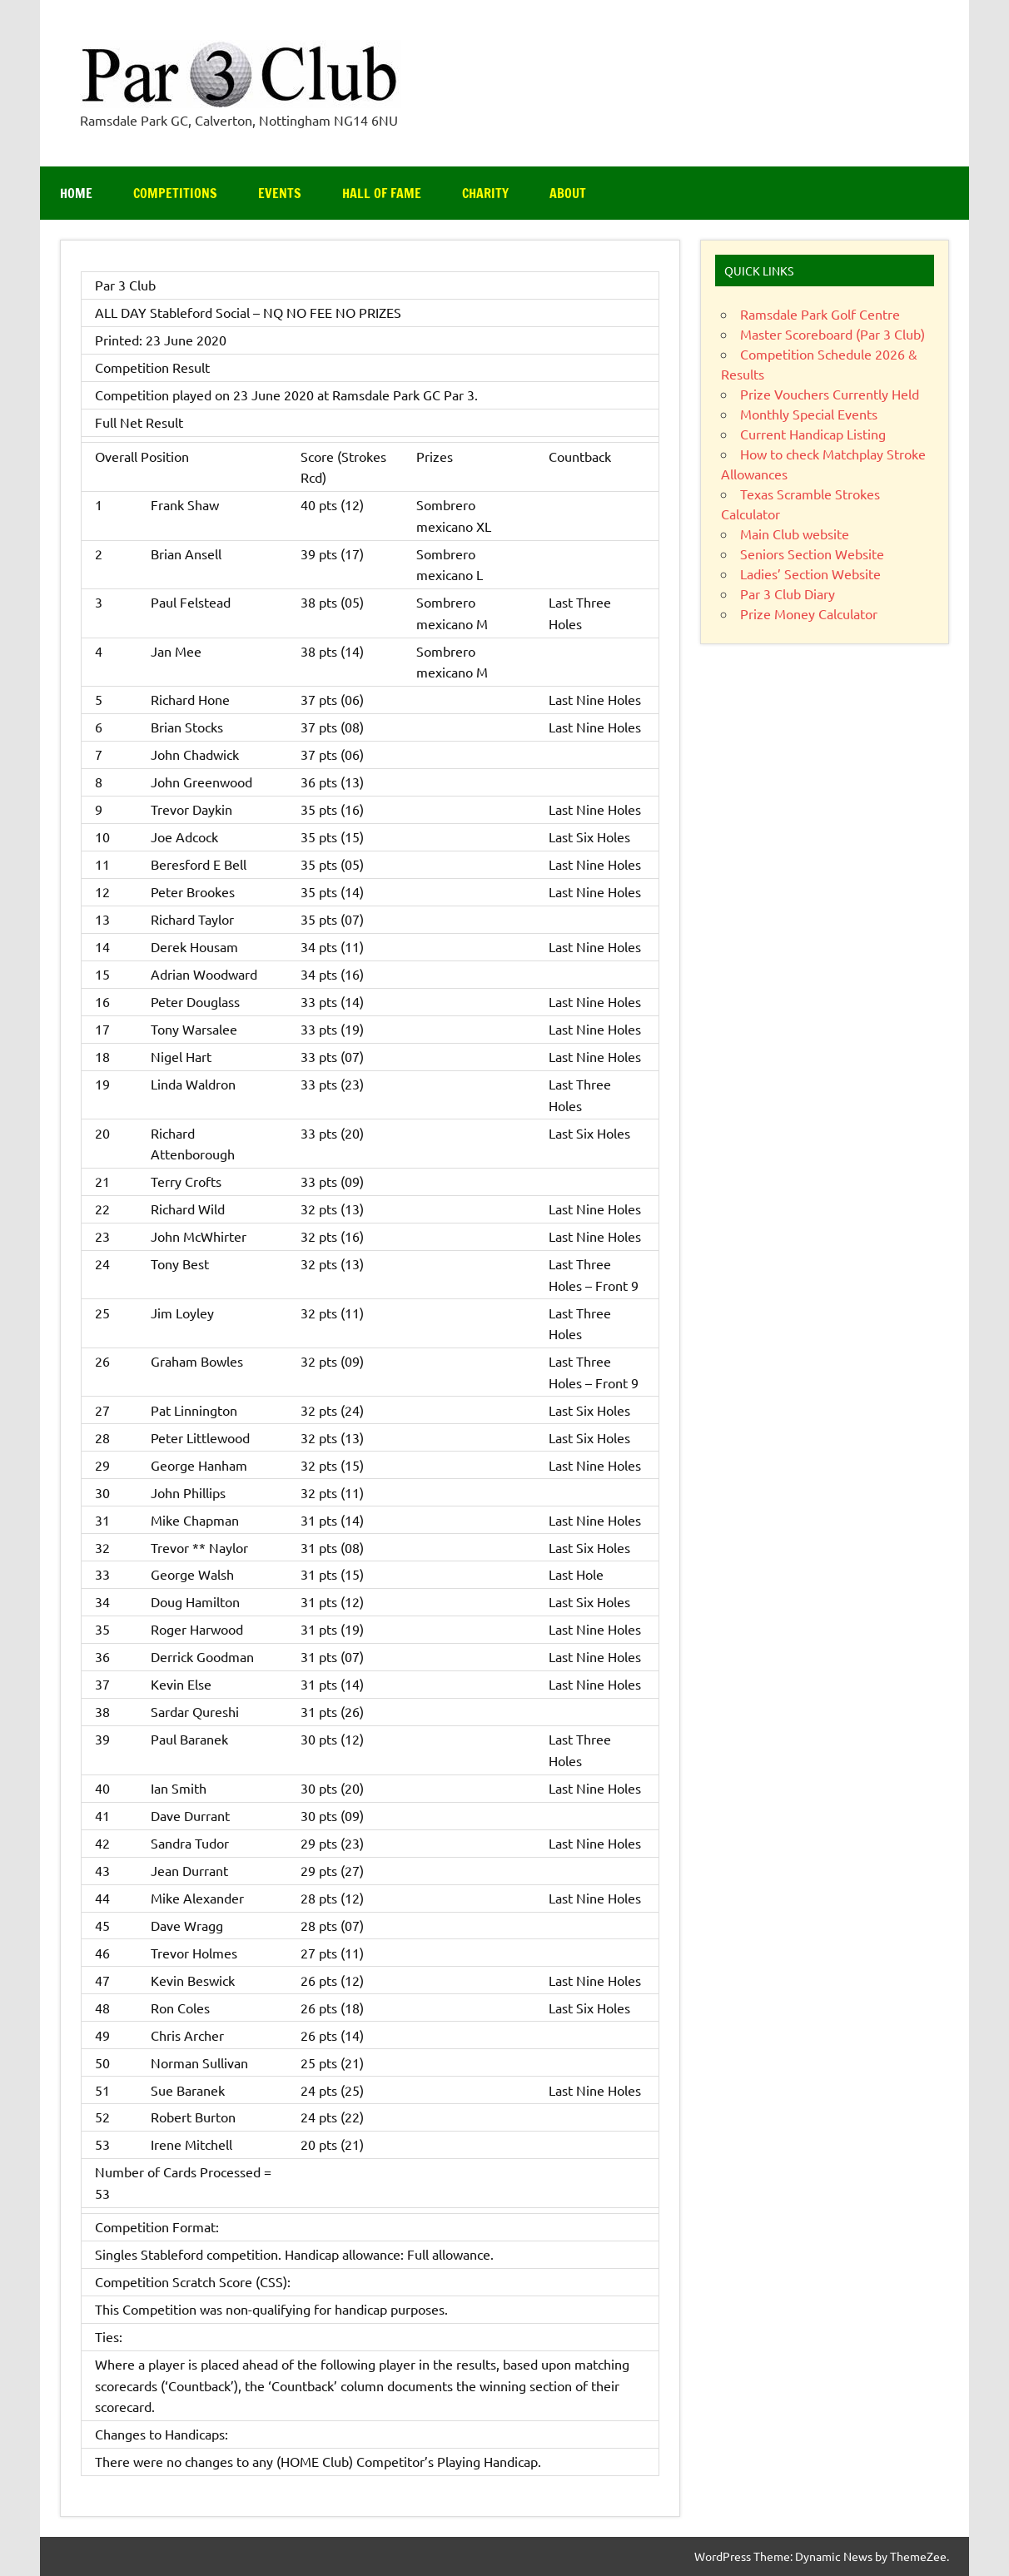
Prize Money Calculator (808, 613)
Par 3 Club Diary (787, 593)
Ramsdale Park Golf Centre (820, 313)
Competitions (175, 193)
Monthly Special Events (808, 413)
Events (279, 193)
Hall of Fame (381, 193)
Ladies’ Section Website (810, 573)
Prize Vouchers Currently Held (829, 393)
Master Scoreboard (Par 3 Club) (832, 333)
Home (76, 193)
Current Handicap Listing (813, 433)
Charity (485, 193)
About (567, 193)
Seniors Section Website (812, 553)
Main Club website (794, 533)
